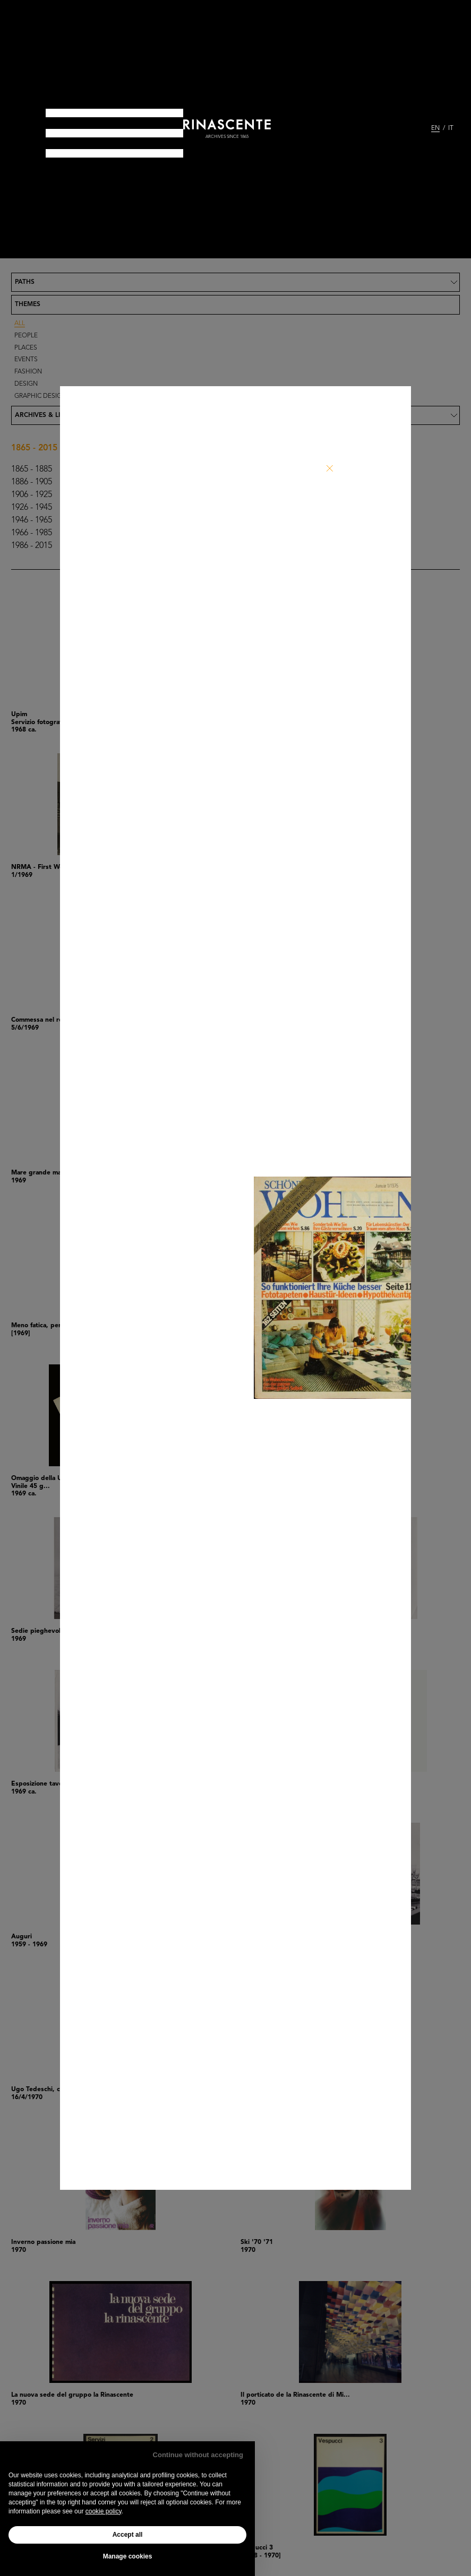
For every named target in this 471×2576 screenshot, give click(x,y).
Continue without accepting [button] (198, 2455)
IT (450, 128)
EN (435, 128)
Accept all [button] (128, 2534)
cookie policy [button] (103, 2511)
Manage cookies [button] (127, 2556)
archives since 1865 (227, 137)
